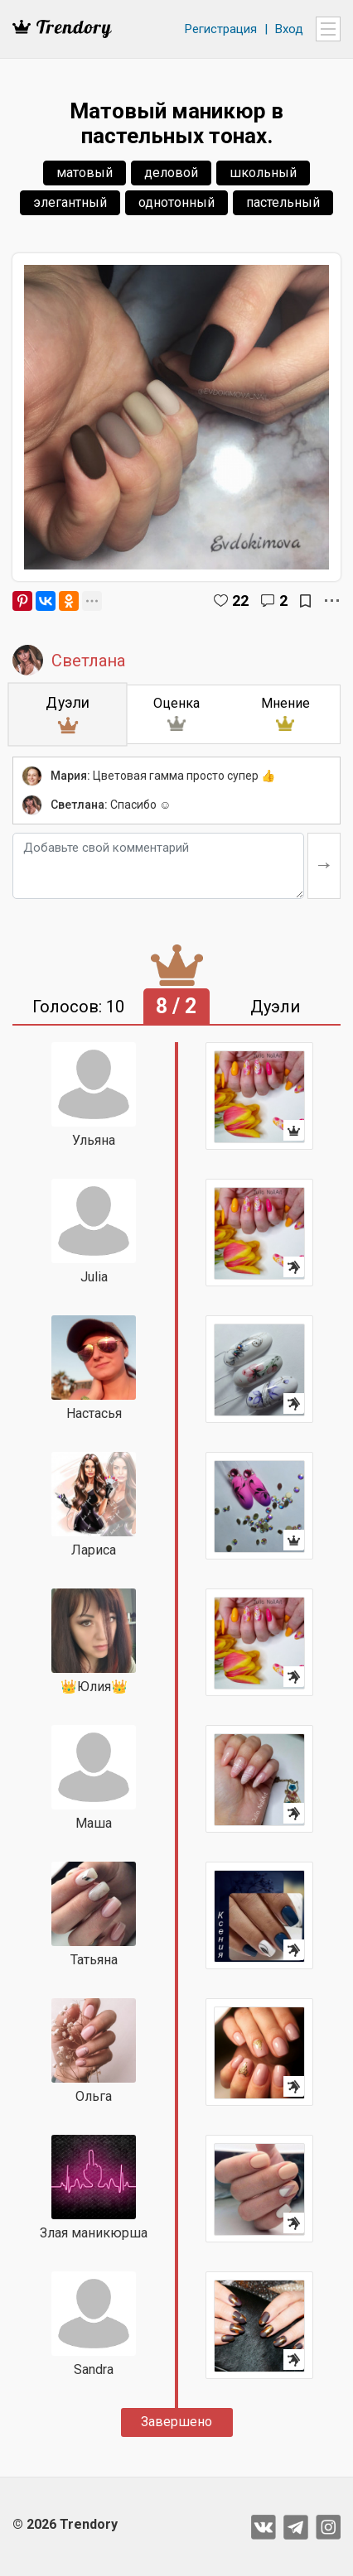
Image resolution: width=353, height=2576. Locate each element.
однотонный (176, 202)
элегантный (70, 202)
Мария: (70, 775)
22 (240, 600)
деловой (171, 172)
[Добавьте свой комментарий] (158, 866)
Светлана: (79, 804)
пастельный (283, 202)
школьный (263, 172)
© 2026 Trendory (65, 2524)
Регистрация (221, 29)
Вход (289, 29)
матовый (84, 172)
